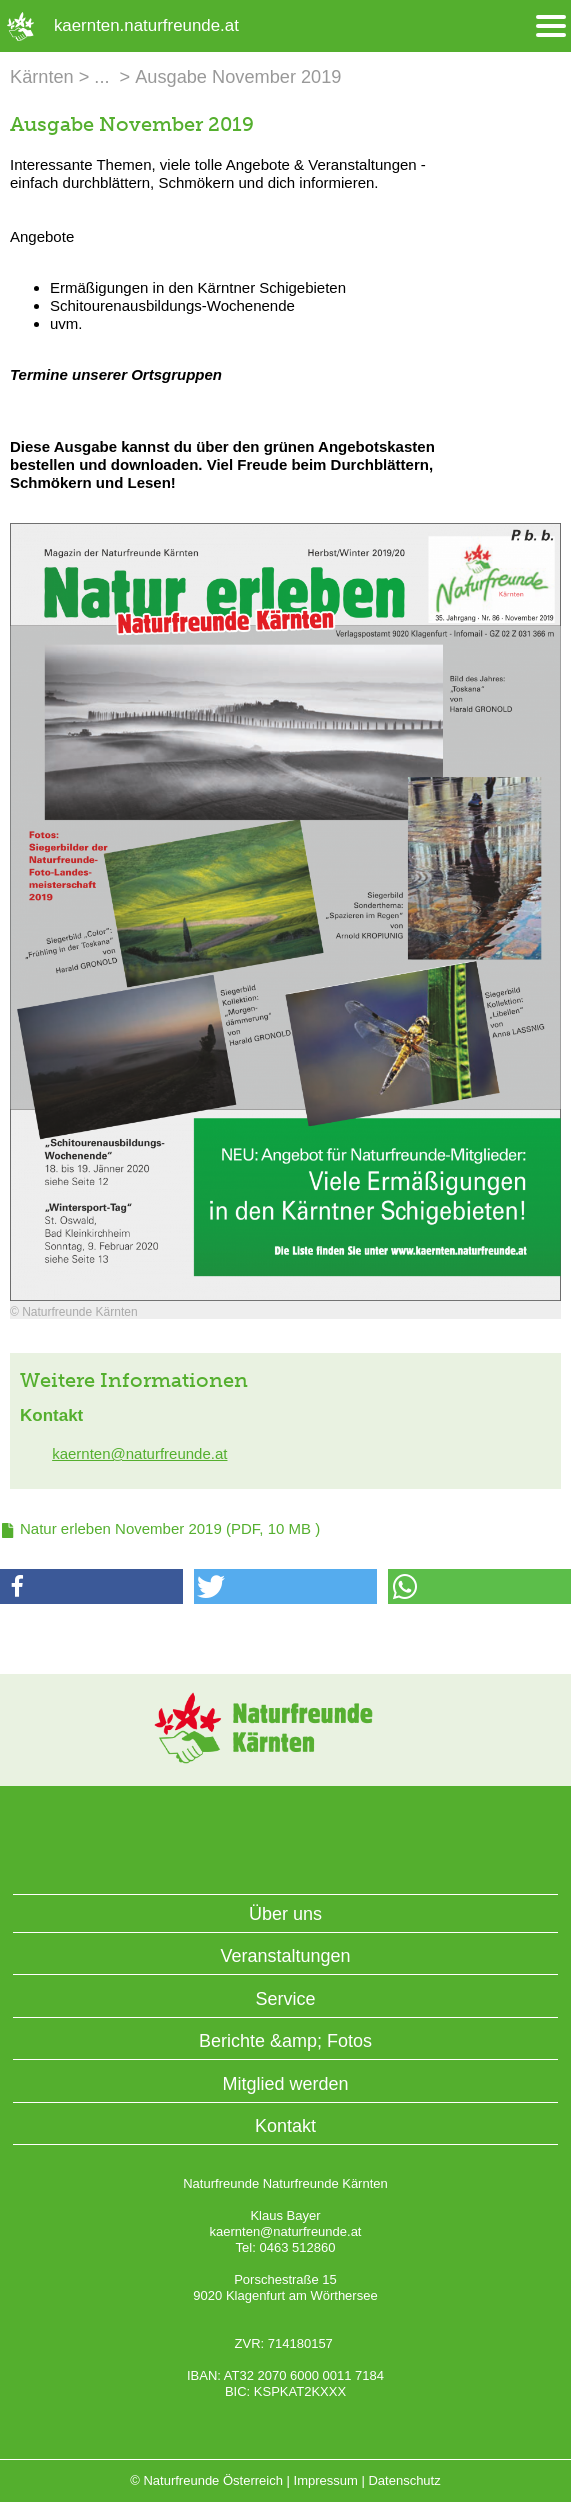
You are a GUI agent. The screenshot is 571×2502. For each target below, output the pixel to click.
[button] (91, 1586)
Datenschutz (404, 2480)
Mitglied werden (285, 2084)
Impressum (326, 2480)
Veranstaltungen (285, 1956)
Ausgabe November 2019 (238, 77)
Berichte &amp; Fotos (285, 2041)
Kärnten (42, 77)
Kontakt (285, 2126)
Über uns (285, 1914)
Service (285, 1999)
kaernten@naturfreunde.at (139, 1453)
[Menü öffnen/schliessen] (551, 26)
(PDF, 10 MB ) (170, 1528)
